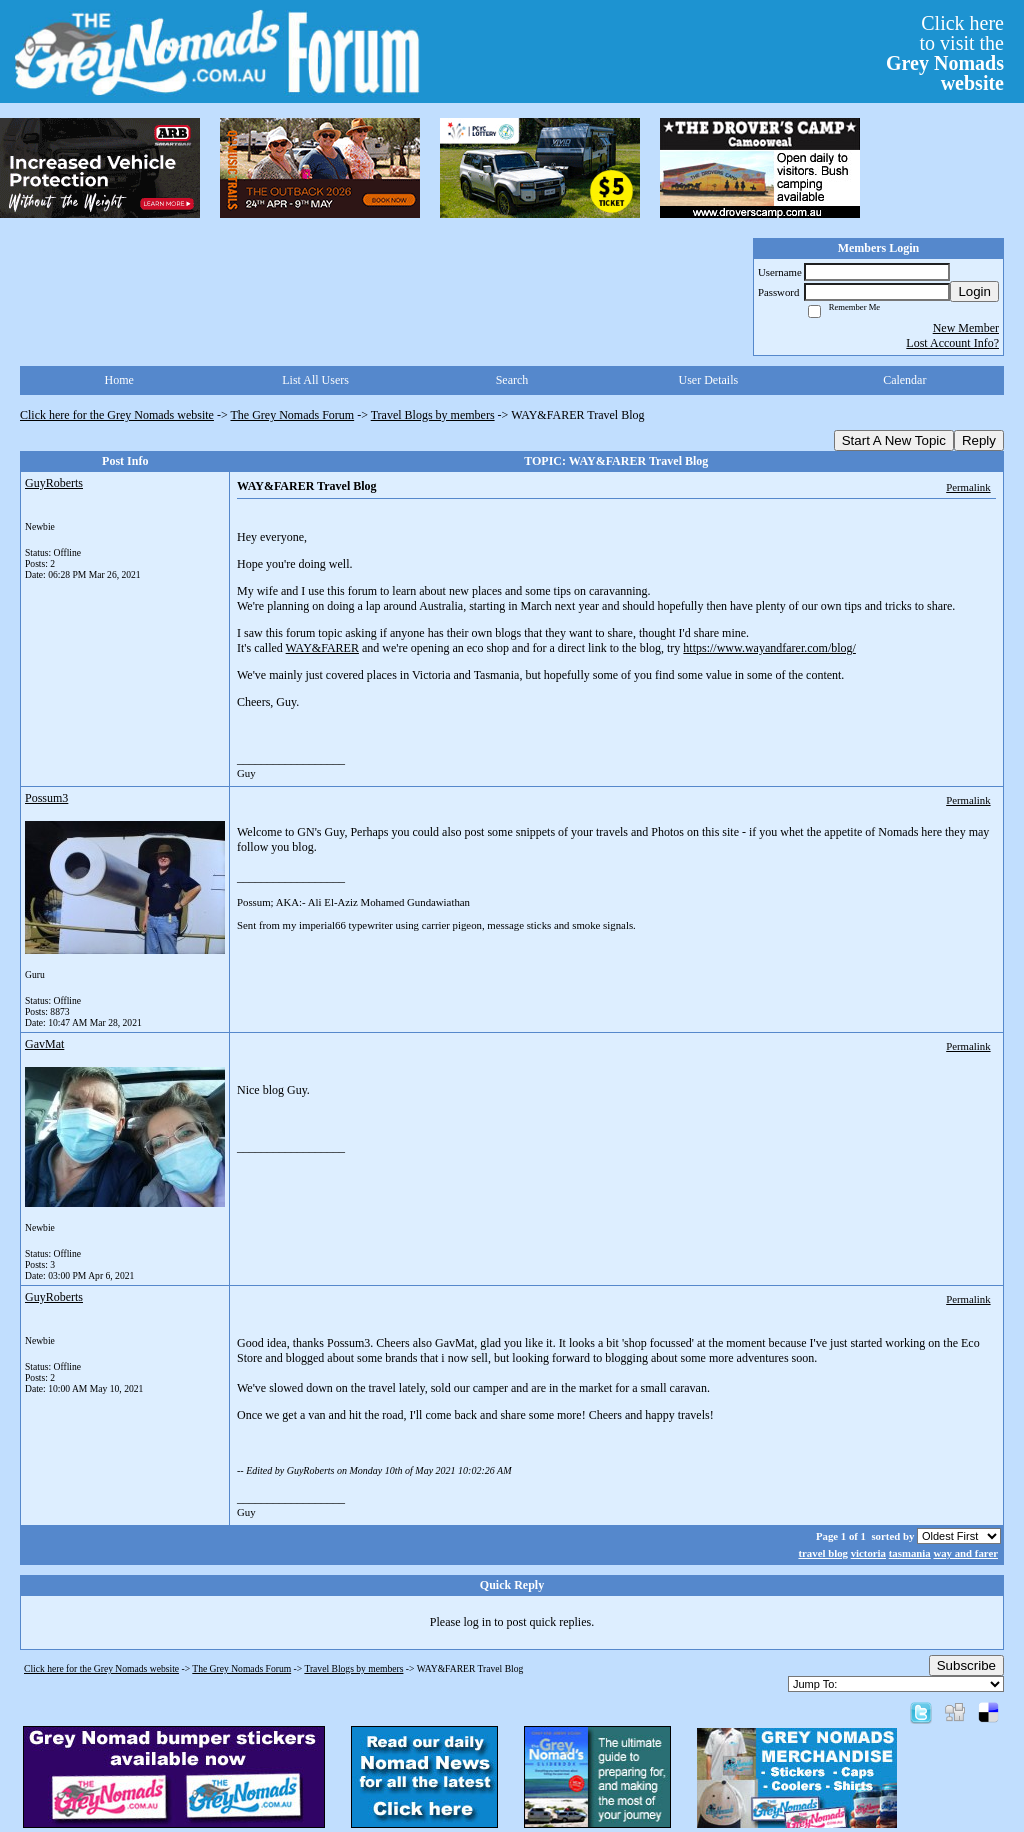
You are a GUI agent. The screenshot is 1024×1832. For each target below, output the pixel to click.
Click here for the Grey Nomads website (117, 415)
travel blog (822, 1553)
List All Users (315, 380)
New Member (966, 328)
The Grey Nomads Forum (293, 415)
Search (512, 380)
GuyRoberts (54, 483)
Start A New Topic (894, 440)
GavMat (44, 1044)
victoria (868, 1553)
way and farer (965, 1553)
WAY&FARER (322, 648)
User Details (709, 380)
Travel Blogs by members (433, 415)
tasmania (910, 1553)
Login (974, 291)
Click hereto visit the (945, 53)
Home (119, 380)
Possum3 (46, 798)
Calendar (904, 380)
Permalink (968, 487)
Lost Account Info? (952, 343)
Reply (979, 440)
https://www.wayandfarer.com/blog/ (769, 648)
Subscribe (966, 1665)
